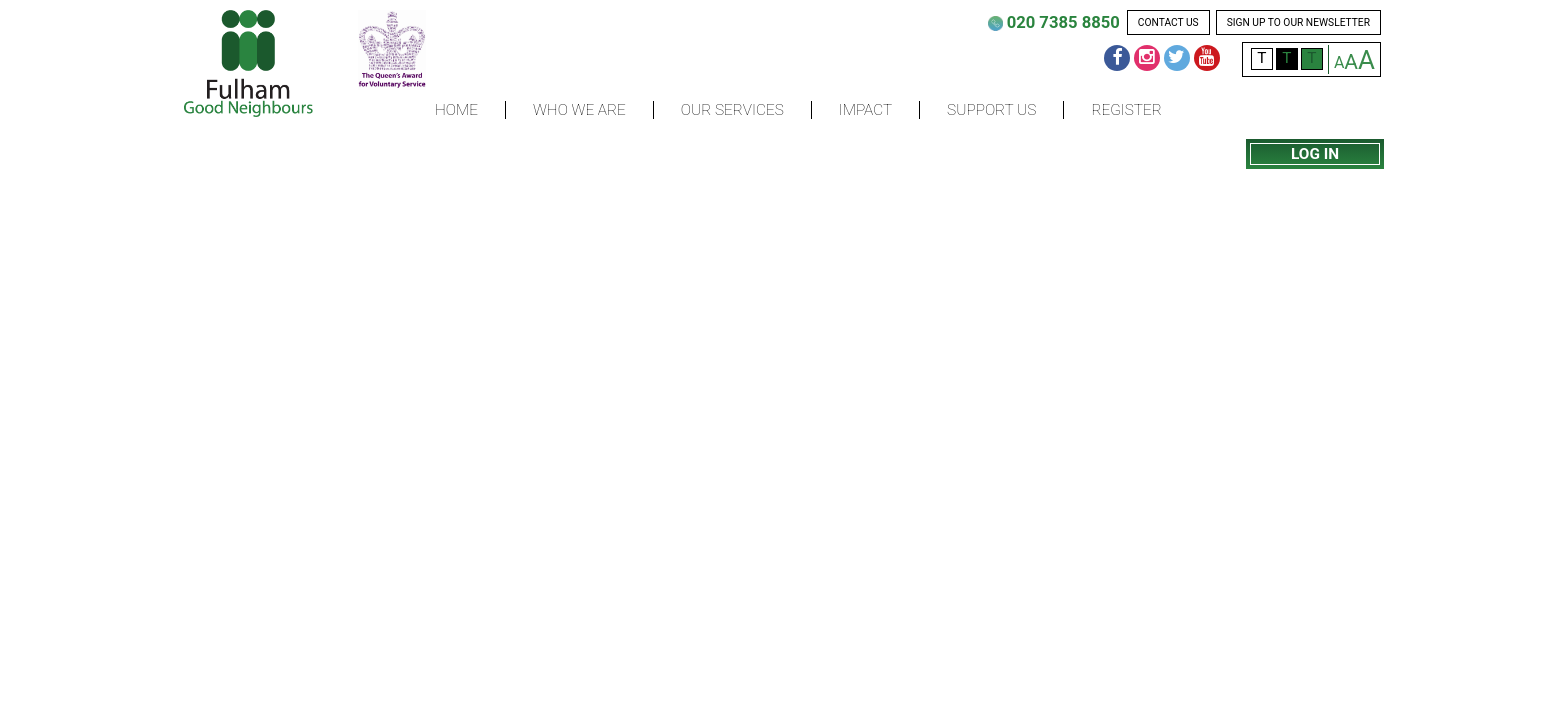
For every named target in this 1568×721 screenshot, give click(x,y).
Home (456, 110)
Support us (991, 110)
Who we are (579, 110)
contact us (1168, 22)
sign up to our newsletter (1298, 22)
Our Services (732, 110)
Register (1126, 110)
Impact (865, 110)
